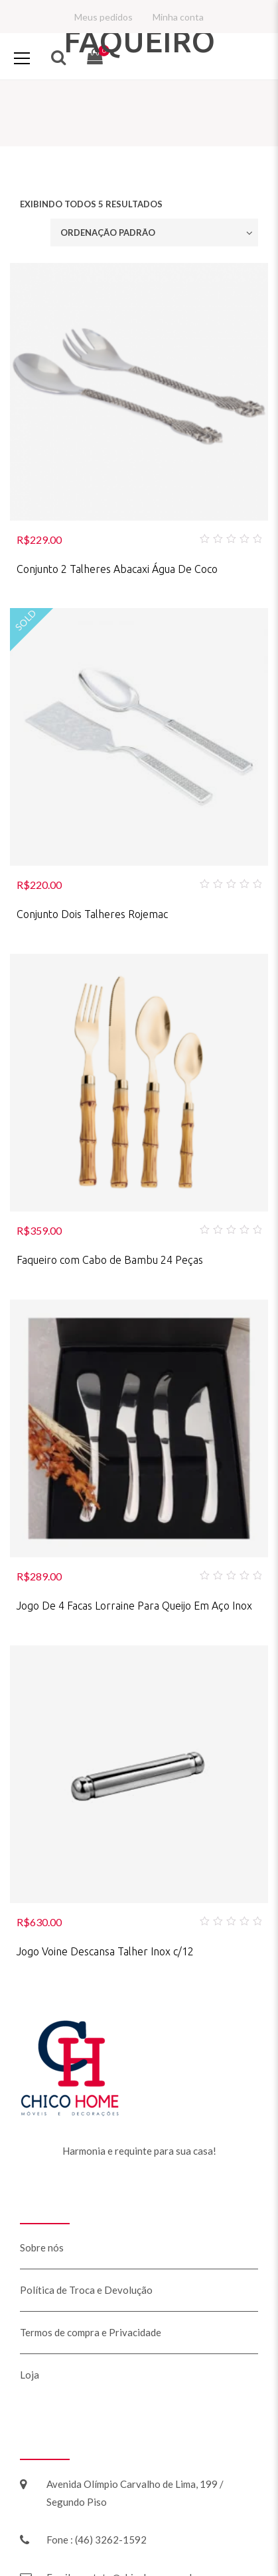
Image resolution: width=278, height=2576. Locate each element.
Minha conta (178, 17)
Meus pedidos (103, 17)
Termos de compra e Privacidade (90, 2332)
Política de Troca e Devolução (86, 2290)
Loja (29, 2375)
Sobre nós (42, 2247)
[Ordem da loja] (154, 232)
